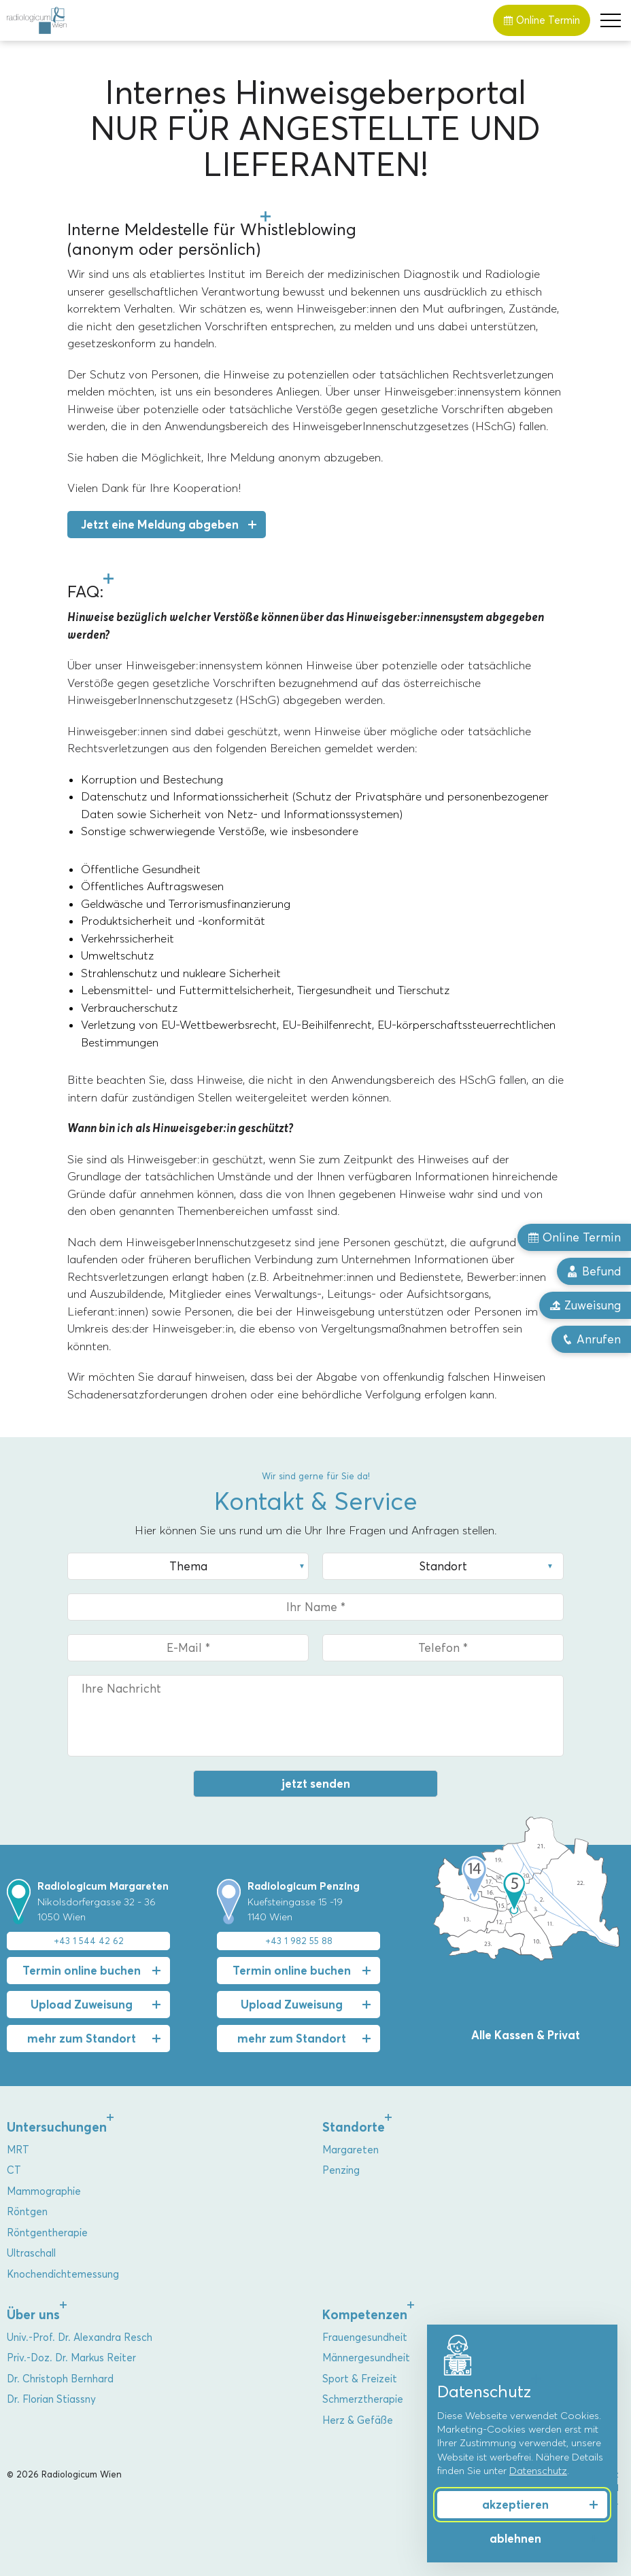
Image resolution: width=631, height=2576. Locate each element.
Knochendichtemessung (63, 2274)
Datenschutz (538, 2471)
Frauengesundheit (364, 2337)
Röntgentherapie (47, 2233)
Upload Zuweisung (82, 2004)
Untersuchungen (57, 2127)
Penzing (341, 2170)
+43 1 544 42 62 (89, 1940)
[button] (610, 20)
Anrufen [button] (591, 1339)
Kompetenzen (364, 2315)
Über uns (33, 2315)
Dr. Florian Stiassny (51, 2399)
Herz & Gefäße (357, 2420)
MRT (18, 2150)
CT (14, 2170)
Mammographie (44, 2191)
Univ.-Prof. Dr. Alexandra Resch (79, 2337)
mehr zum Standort (81, 2038)
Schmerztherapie (362, 2399)
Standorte (353, 2127)
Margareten (350, 2150)
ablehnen (515, 2538)
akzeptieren (515, 2504)
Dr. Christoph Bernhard (60, 2379)
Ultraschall (31, 2253)
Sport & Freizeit (359, 2379)
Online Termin (541, 20)
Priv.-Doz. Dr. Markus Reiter (71, 2358)
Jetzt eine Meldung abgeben (160, 524)
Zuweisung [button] (585, 1305)
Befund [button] (594, 1271)
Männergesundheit (366, 2358)
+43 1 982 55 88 (298, 1940)
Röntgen (27, 2212)
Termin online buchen (81, 1970)
